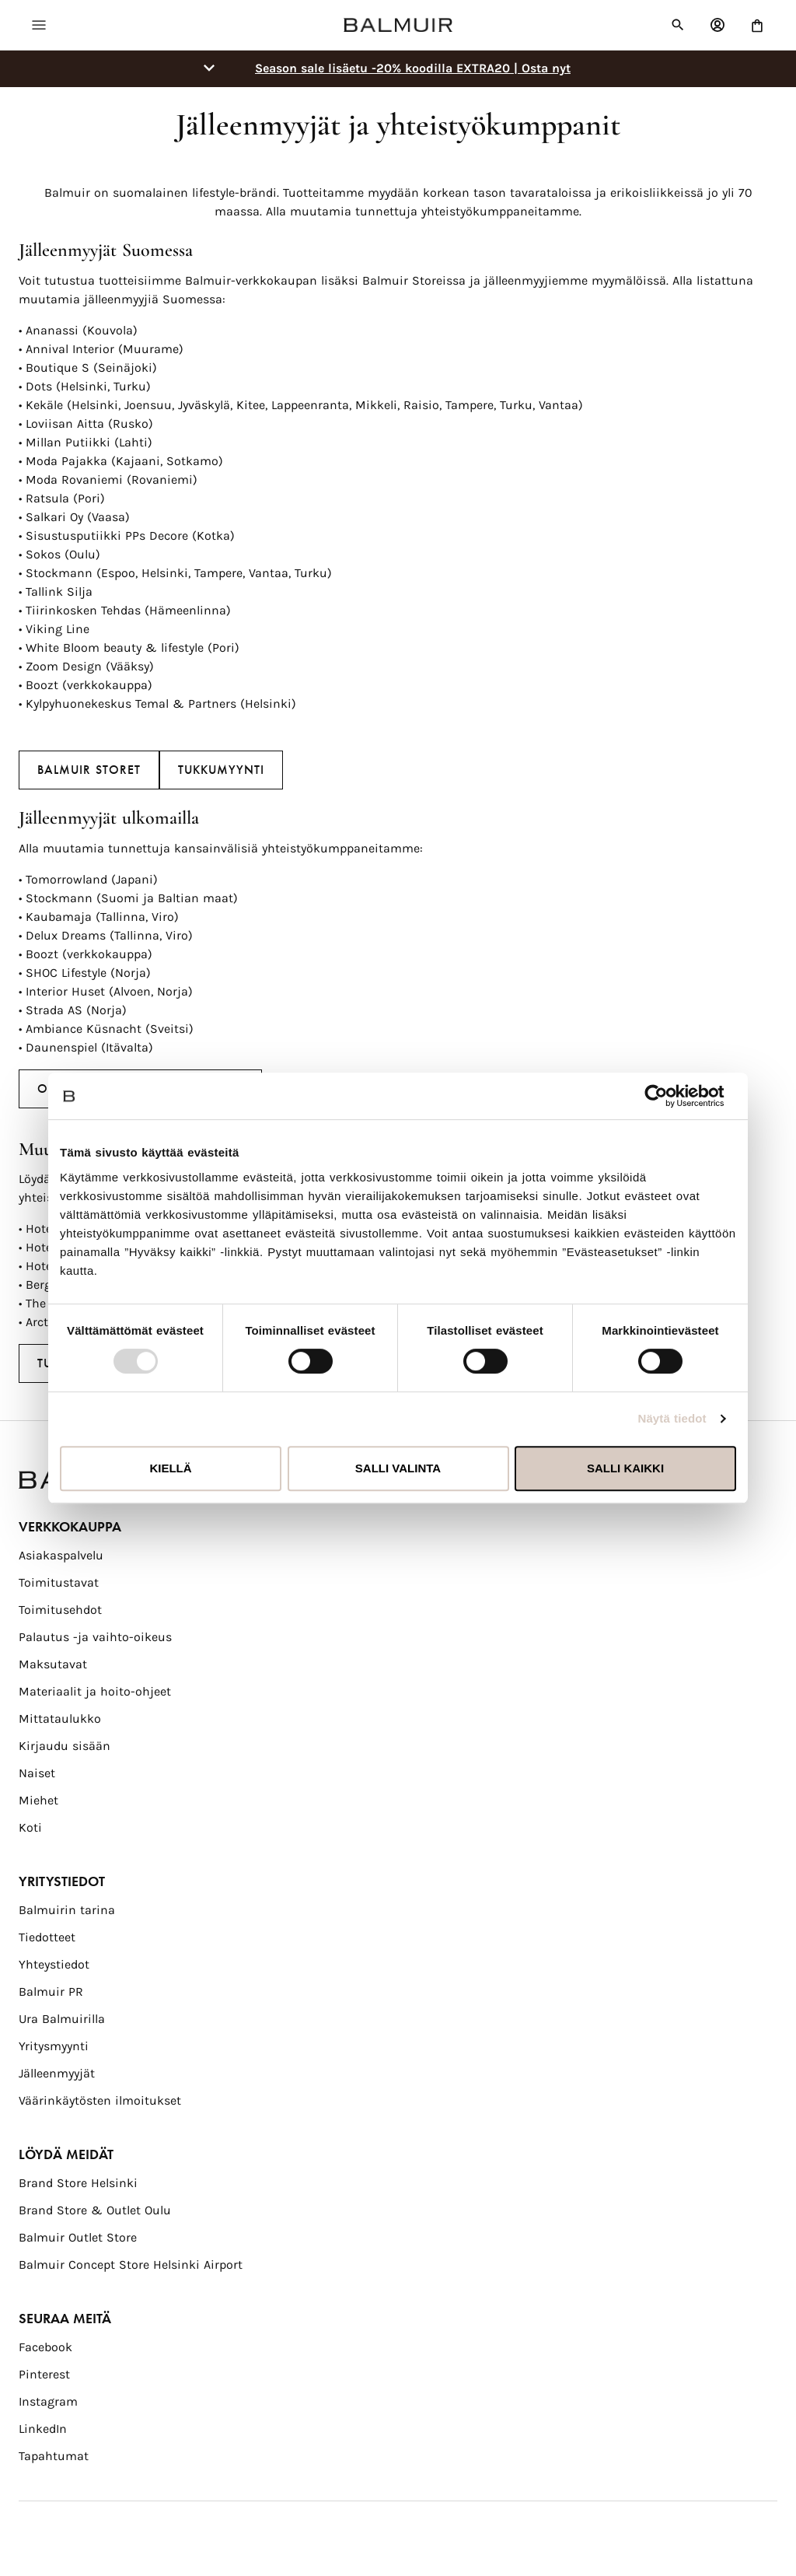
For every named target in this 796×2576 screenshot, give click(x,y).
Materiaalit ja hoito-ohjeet (95, 1691)
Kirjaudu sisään (64, 1745)
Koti (30, 1827)
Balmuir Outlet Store (78, 2237)
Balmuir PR (51, 1991)
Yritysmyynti (54, 2046)
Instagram (48, 2401)
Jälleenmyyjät (57, 2073)
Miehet (38, 1800)
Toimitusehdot (60, 1609)
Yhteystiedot (54, 1964)
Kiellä (170, 1468)
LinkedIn (43, 2428)
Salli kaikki (625, 1468)
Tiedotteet (47, 1937)
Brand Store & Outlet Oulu (95, 2210)
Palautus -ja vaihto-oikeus (95, 1636)
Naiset (37, 1773)
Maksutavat (53, 1664)
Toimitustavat (59, 1582)
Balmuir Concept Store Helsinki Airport (131, 2264)
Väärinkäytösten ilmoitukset (100, 2100)
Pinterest (44, 2374)
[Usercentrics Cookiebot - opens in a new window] (668, 1096)
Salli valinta (398, 1468)
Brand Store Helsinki (78, 2182)
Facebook (45, 2347)
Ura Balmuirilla (62, 2018)
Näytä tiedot (672, 1418)
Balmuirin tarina (67, 1909)
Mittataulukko (60, 1718)
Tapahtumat (54, 2455)
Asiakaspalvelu (61, 1555)
